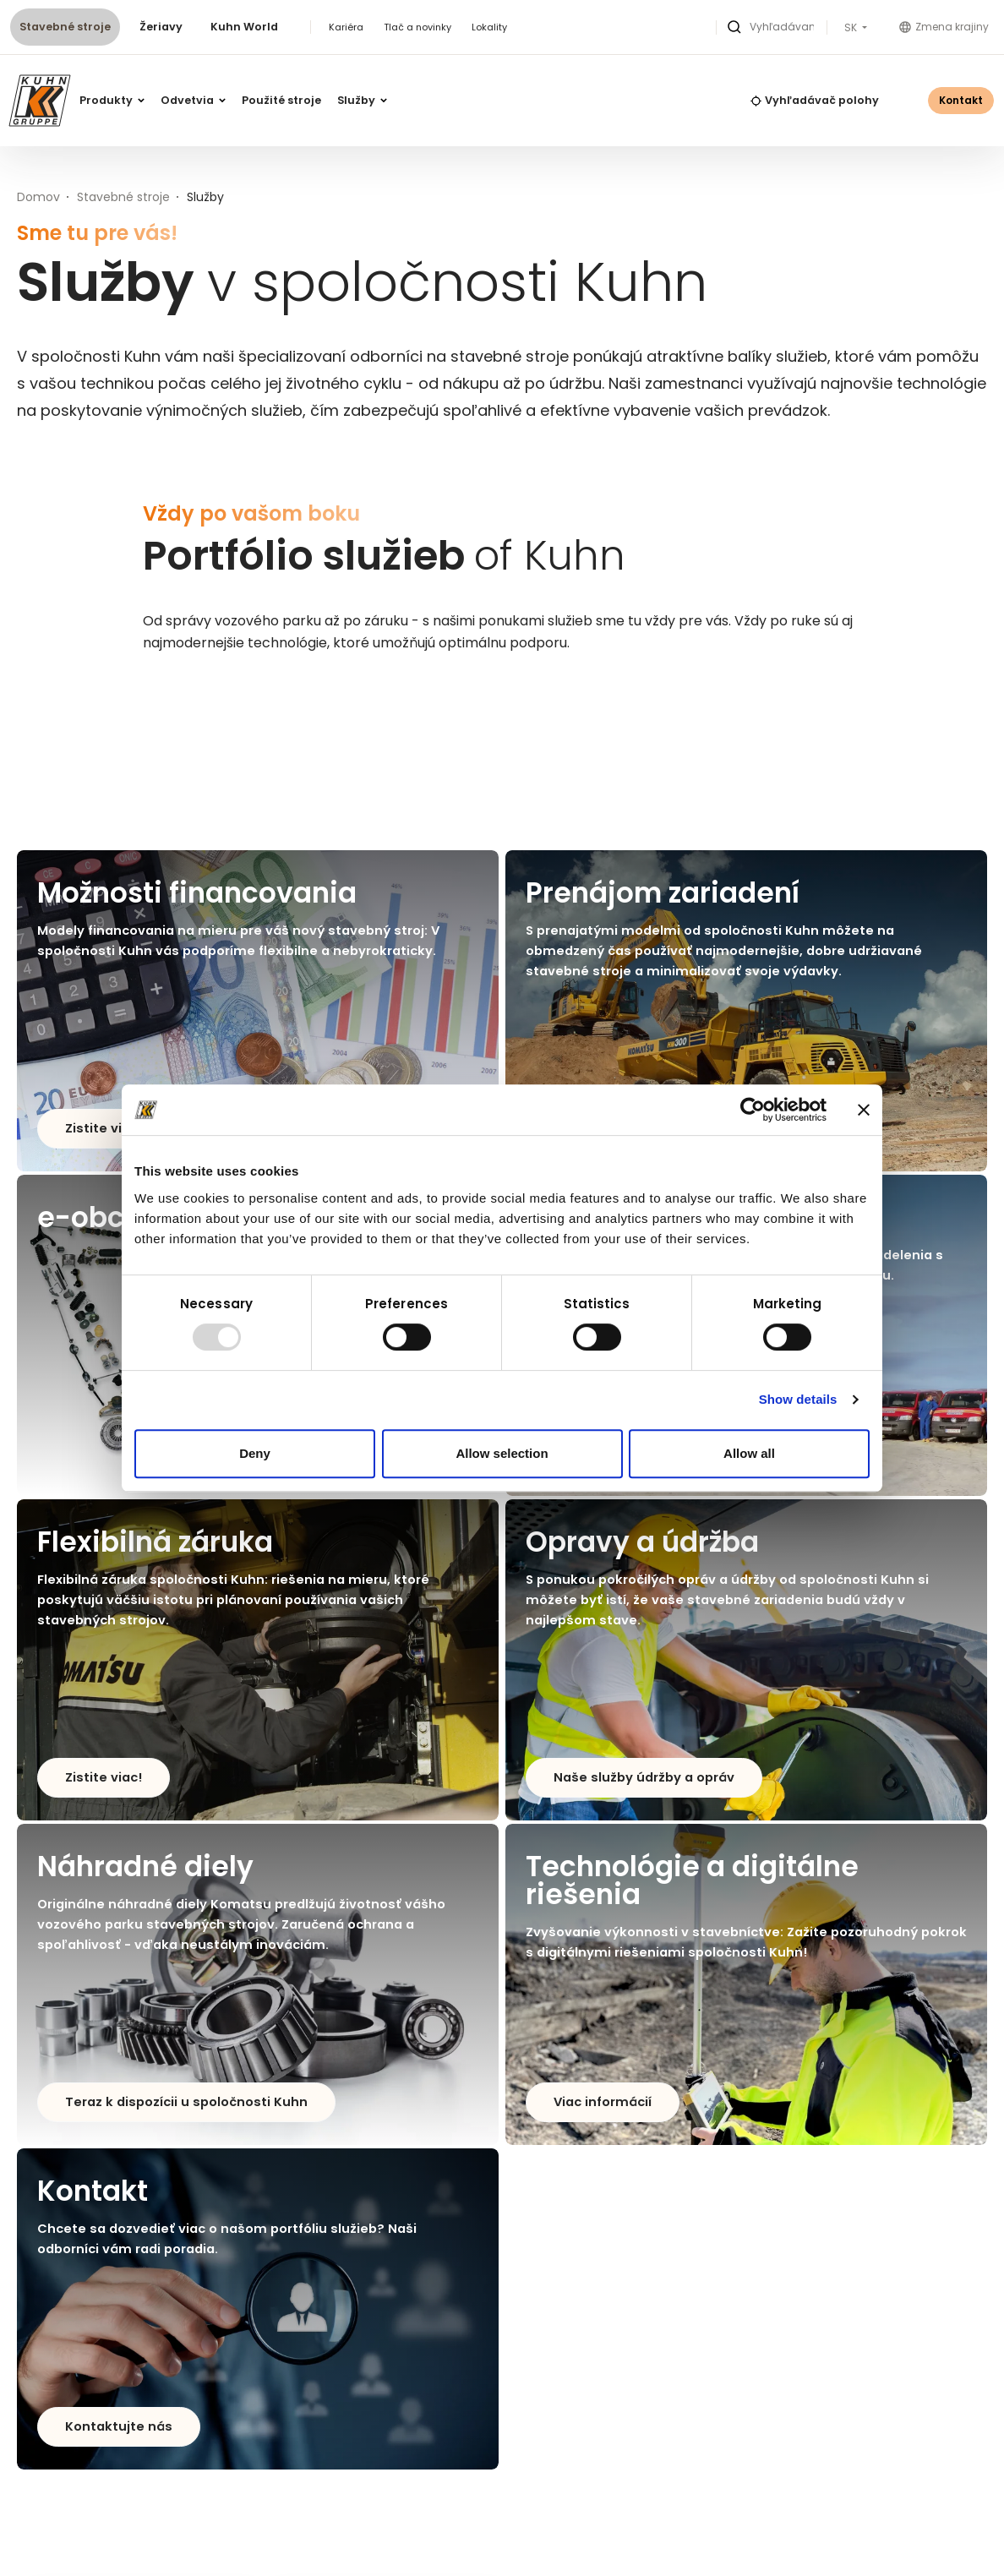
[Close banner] (864, 1110)
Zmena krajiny (944, 26)
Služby (362, 100)
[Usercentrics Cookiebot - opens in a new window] (753, 1109)
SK (851, 28)
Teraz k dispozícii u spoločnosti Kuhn (186, 2101)
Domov (38, 196)
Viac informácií (603, 2101)
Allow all (749, 1453)
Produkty (112, 100)
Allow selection (502, 1453)
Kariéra (346, 27)
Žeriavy (161, 26)
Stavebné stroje (65, 26)
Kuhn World (244, 26)
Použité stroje (281, 100)
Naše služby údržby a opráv (644, 1777)
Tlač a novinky (417, 27)
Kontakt (961, 100)
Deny (254, 1453)
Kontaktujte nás (118, 2426)
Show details (798, 1399)
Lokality (489, 27)
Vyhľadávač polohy (814, 100)
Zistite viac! (103, 1128)
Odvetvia (193, 100)
